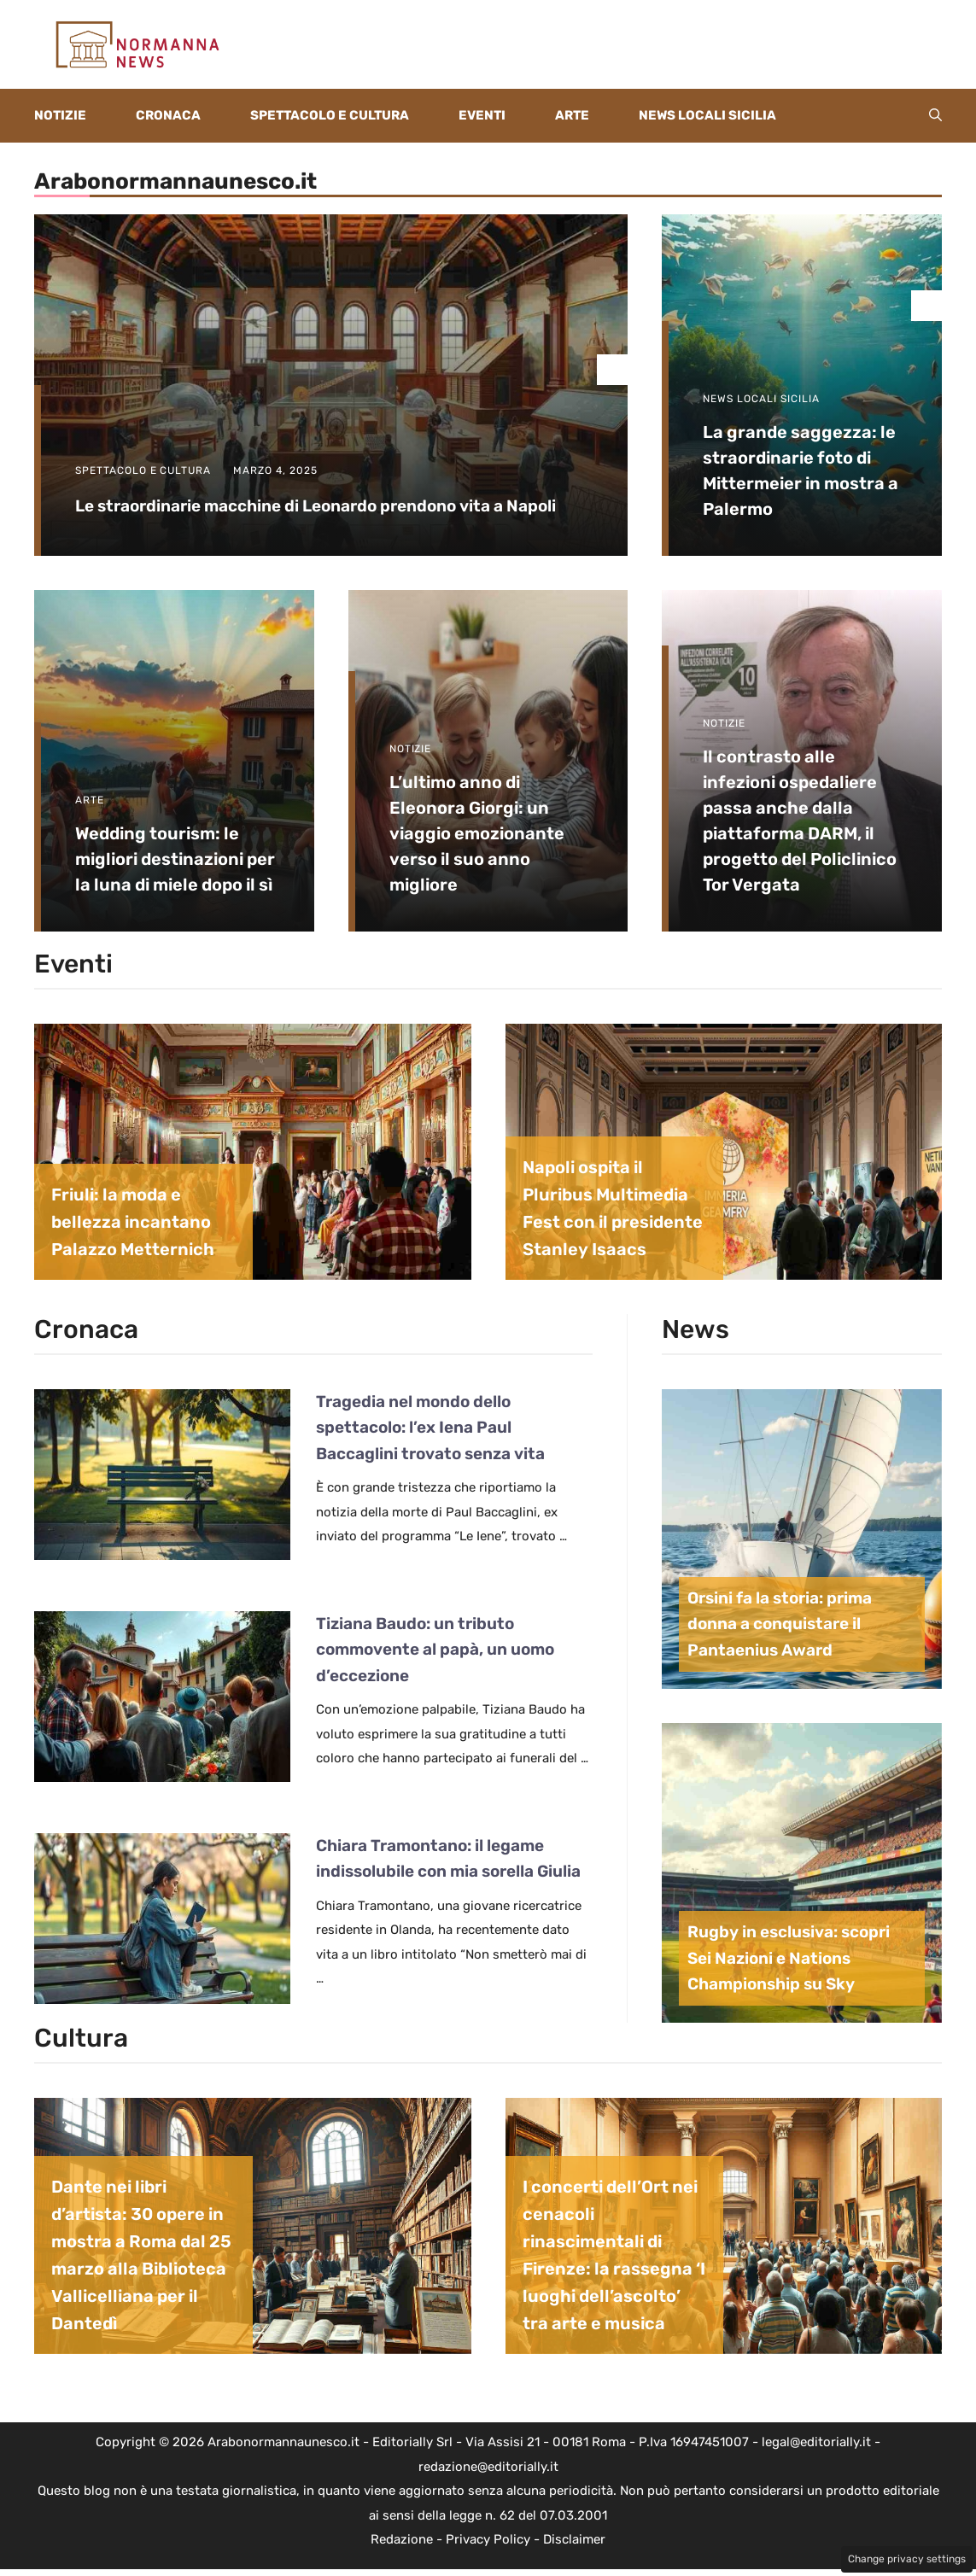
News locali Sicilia (707, 115)
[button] (935, 116)
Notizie (60, 115)
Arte (572, 115)
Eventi (482, 115)
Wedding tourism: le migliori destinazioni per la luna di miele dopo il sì (175, 859)
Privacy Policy (488, 2539)
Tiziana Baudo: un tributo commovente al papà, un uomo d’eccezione (435, 1649)
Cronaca (168, 115)
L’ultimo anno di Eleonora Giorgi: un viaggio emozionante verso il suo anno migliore (476, 833)
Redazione (402, 2539)
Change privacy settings (907, 2559)
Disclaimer (574, 2539)
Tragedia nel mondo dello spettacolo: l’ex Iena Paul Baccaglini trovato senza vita (430, 1427)
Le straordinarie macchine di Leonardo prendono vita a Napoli (315, 506)
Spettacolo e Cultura (329, 115)
